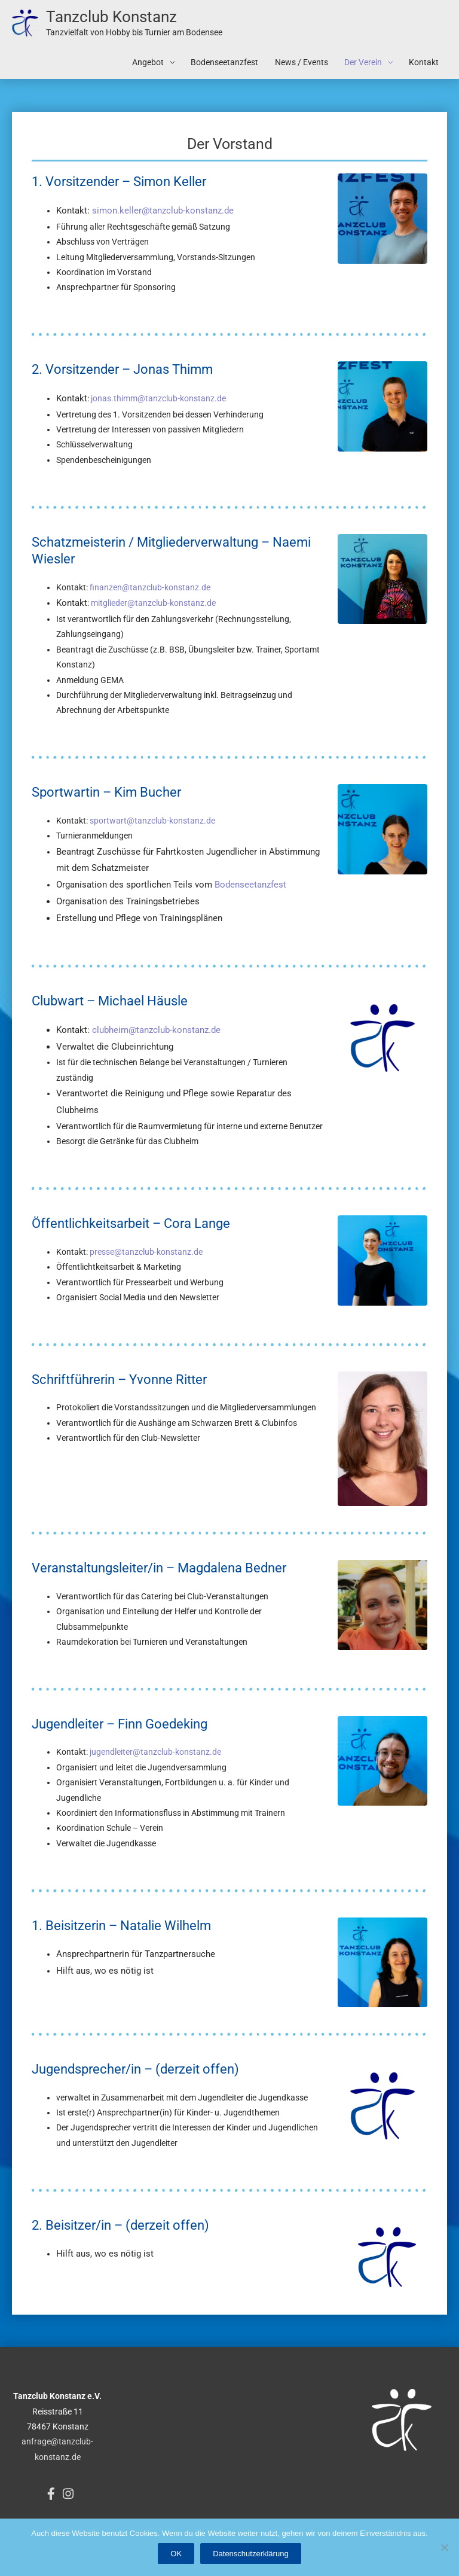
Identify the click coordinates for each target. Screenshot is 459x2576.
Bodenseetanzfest (224, 64)
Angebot (148, 64)
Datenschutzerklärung (250, 2553)
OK (176, 2553)
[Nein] (444, 2547)
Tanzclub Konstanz (116, 18)
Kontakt (424, 64)
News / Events (301, 64)
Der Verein (363, 64)
